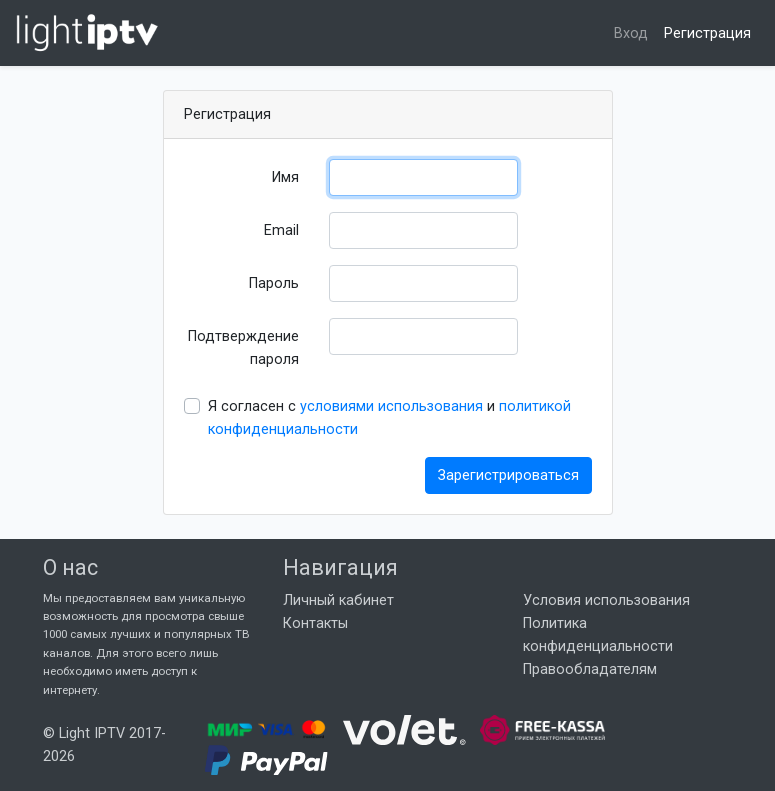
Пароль (274, 283)
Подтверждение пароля (243, 348)
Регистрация (707, 33)
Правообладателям (590, 669)
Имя (285, 177)
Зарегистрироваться (508, 475)
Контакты (315, 623)
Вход (631, 33)
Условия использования (606, 600)
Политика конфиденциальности (598, 635)
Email (281, 230)
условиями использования (391, 406)
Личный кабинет (338, 600)
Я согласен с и (389, 418)
